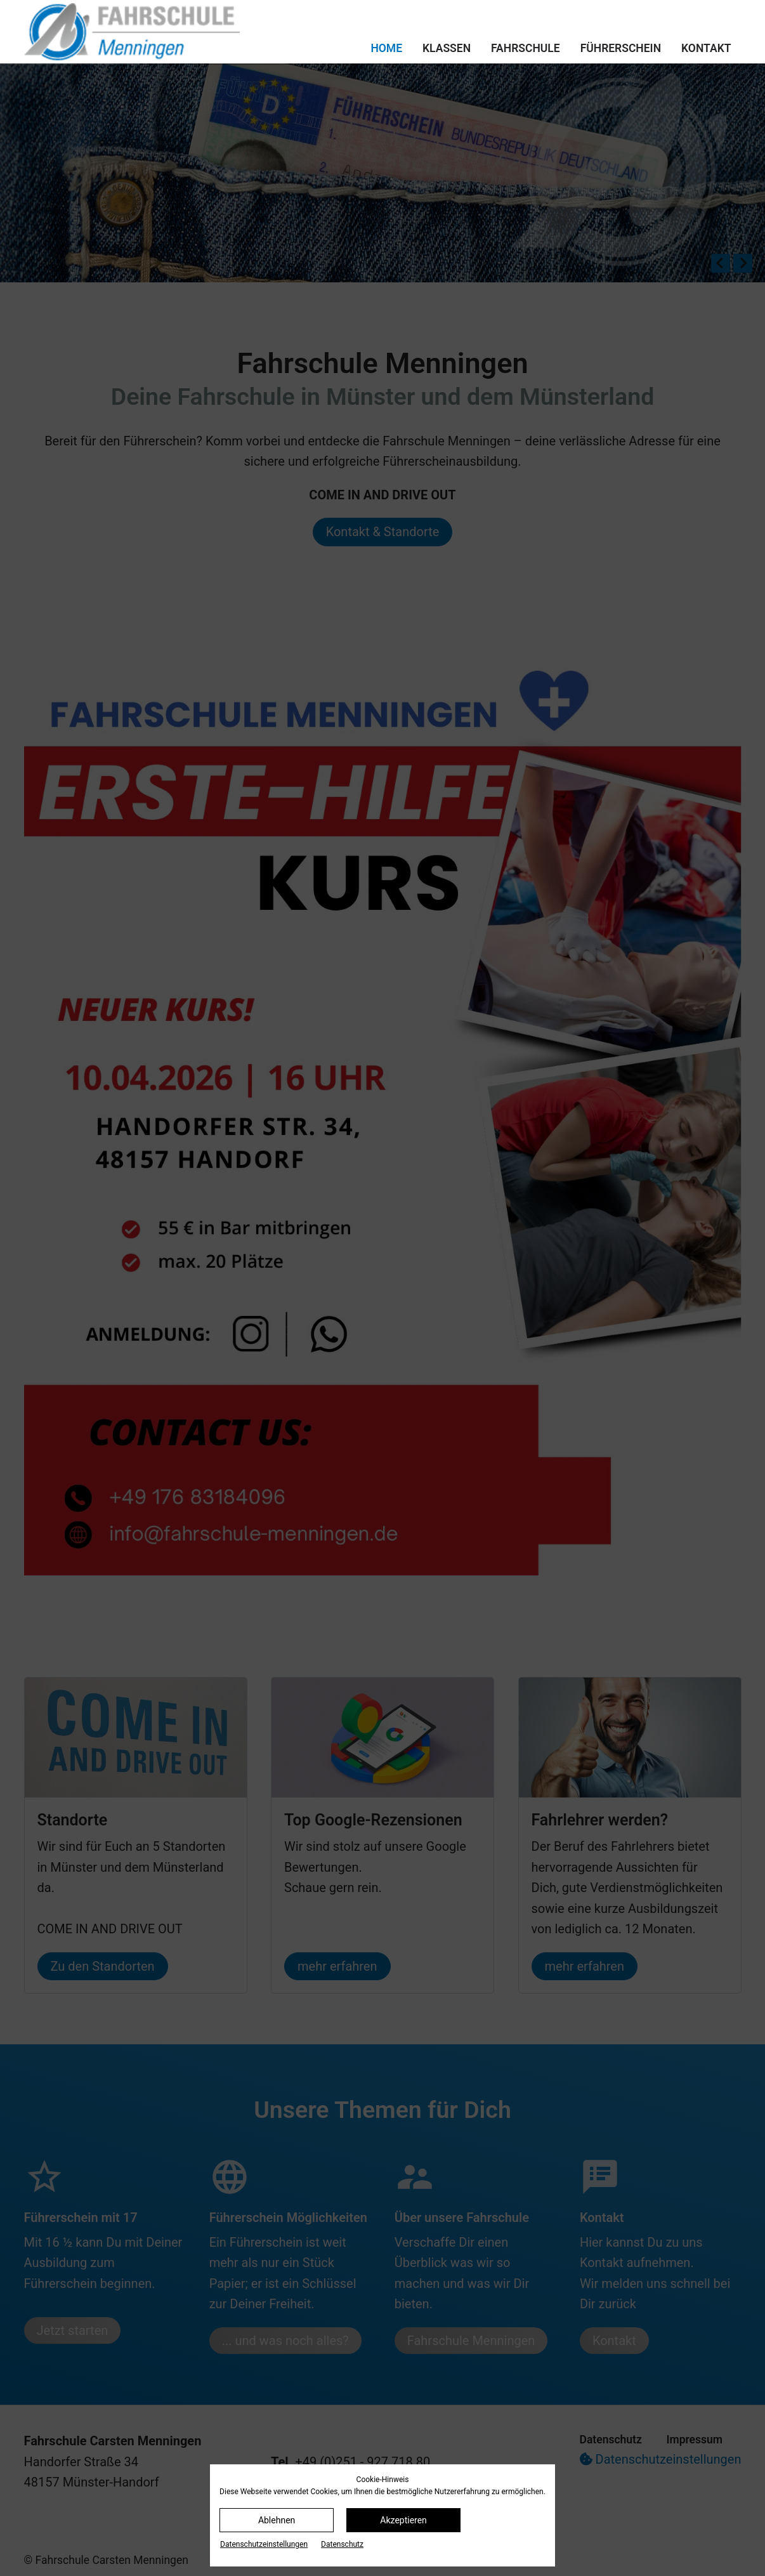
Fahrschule (525, 48)
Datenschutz (342, 2544)
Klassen (446, 48)
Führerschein (620, 48)
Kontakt (706, 48)
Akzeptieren (403, 2520)
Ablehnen (276, 2520)
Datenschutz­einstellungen (264, 2544)
